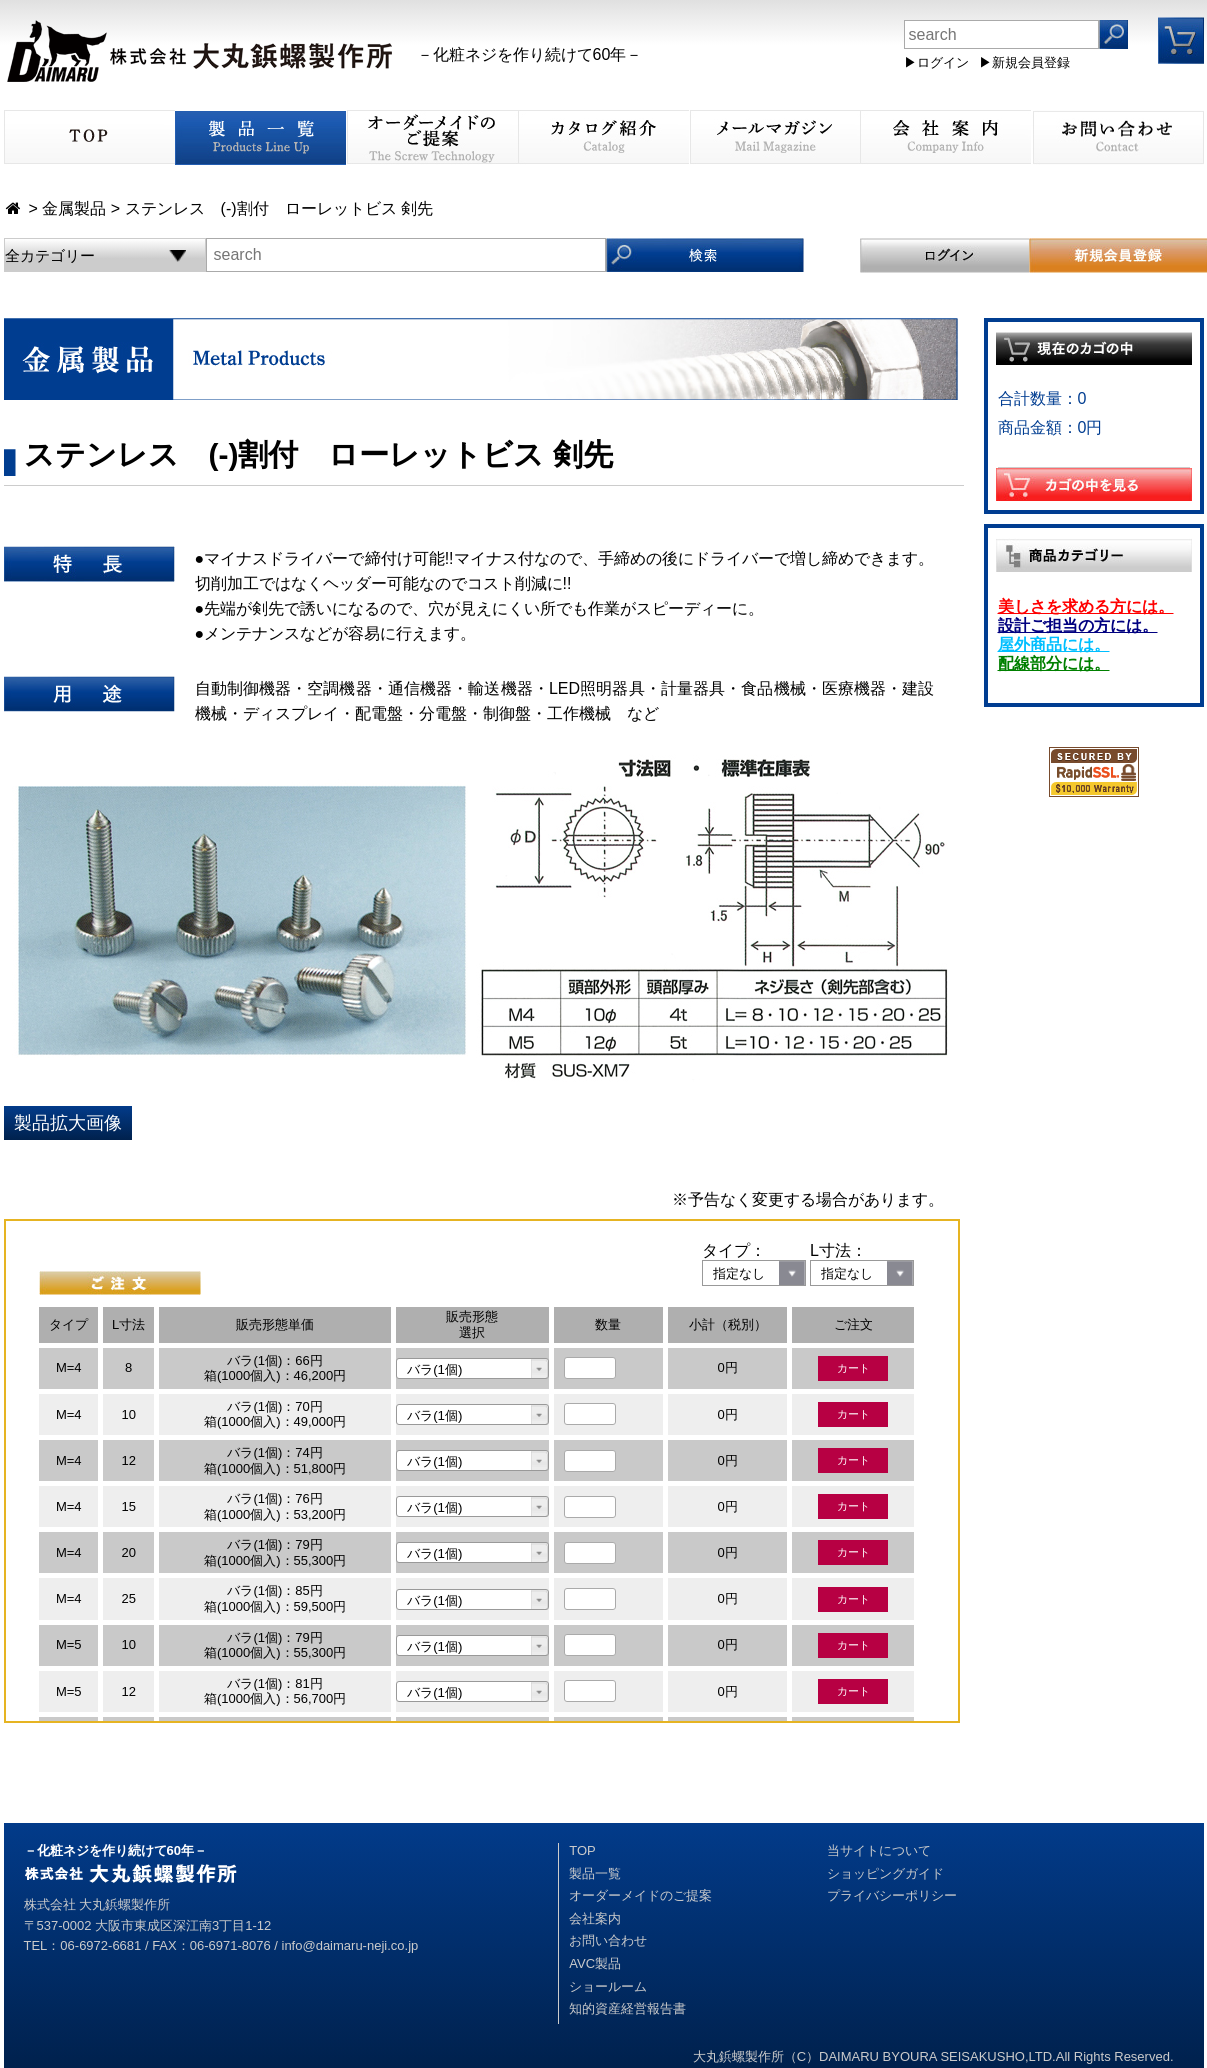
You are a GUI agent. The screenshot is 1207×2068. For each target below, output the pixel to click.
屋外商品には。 (1054, 644)
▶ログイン (936, 62)
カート (853, 1368)
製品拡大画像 (68, 1123)
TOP (582, 1850)
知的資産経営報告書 (627, 2008)
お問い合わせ (608, 1940)
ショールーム (608, 1986)
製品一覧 (595, 1873)
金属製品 (74, 208)
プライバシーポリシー (892, 1895)
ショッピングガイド (885, 1873)
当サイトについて (879, 1850)
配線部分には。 (1054, 663)
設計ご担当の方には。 (1078, 625)
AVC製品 (595, 1963)
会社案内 (595, 1918)
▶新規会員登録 (1024, 62)
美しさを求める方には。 (1086, 606)
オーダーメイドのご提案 (640, 1895)
